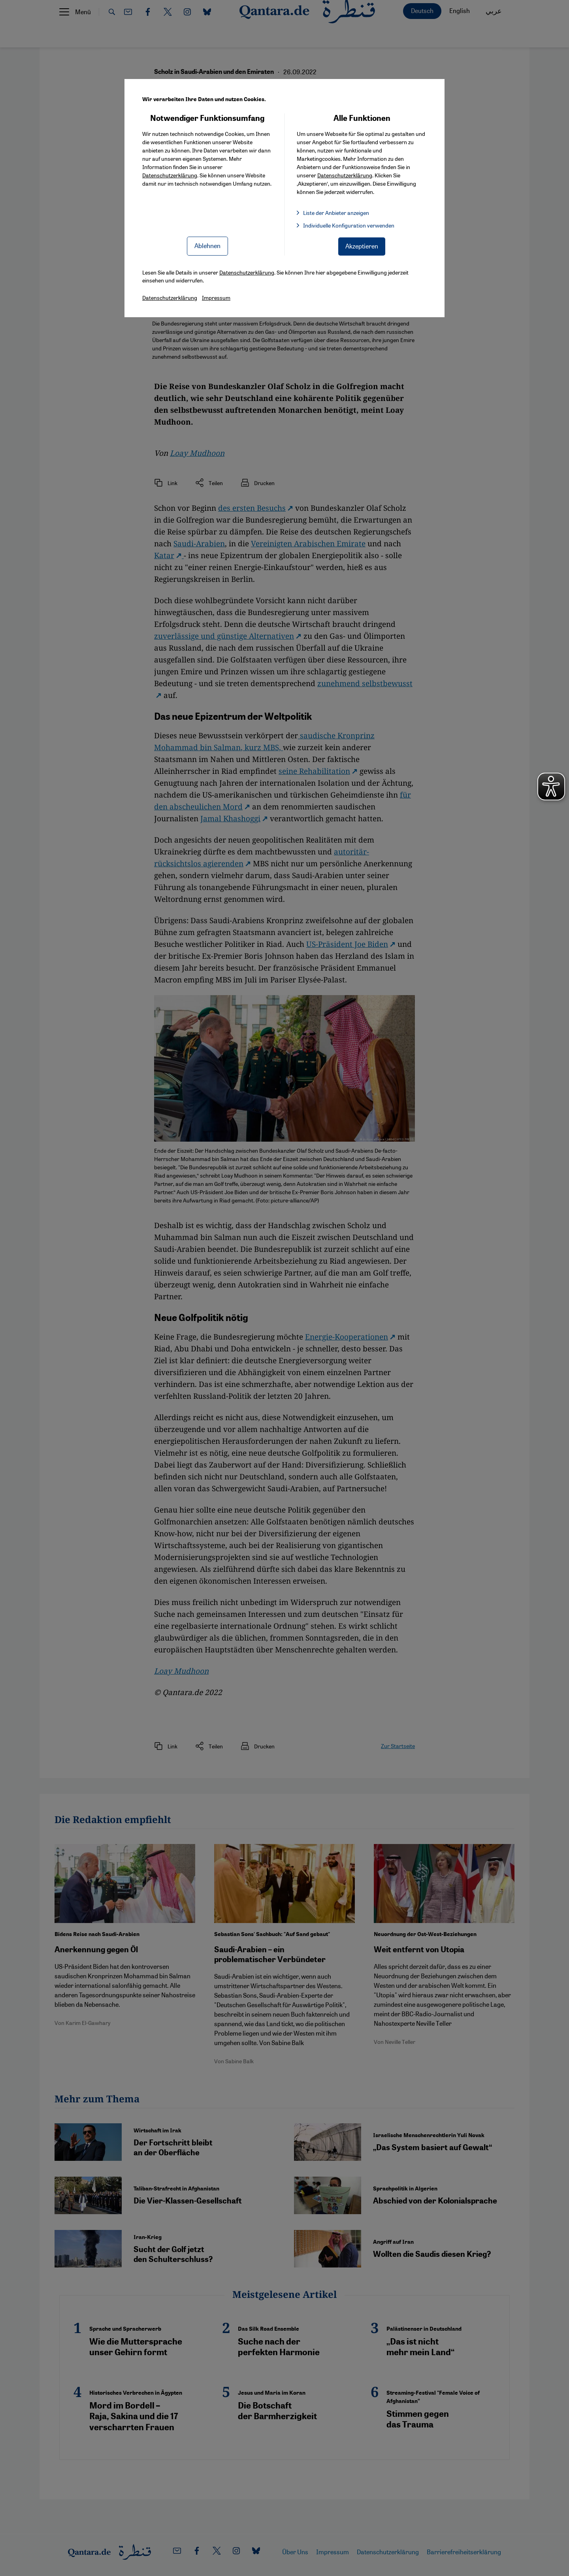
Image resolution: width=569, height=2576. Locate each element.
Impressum (216, 297)
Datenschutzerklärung (169, 175)
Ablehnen (207, 245)
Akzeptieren (361, 246)
